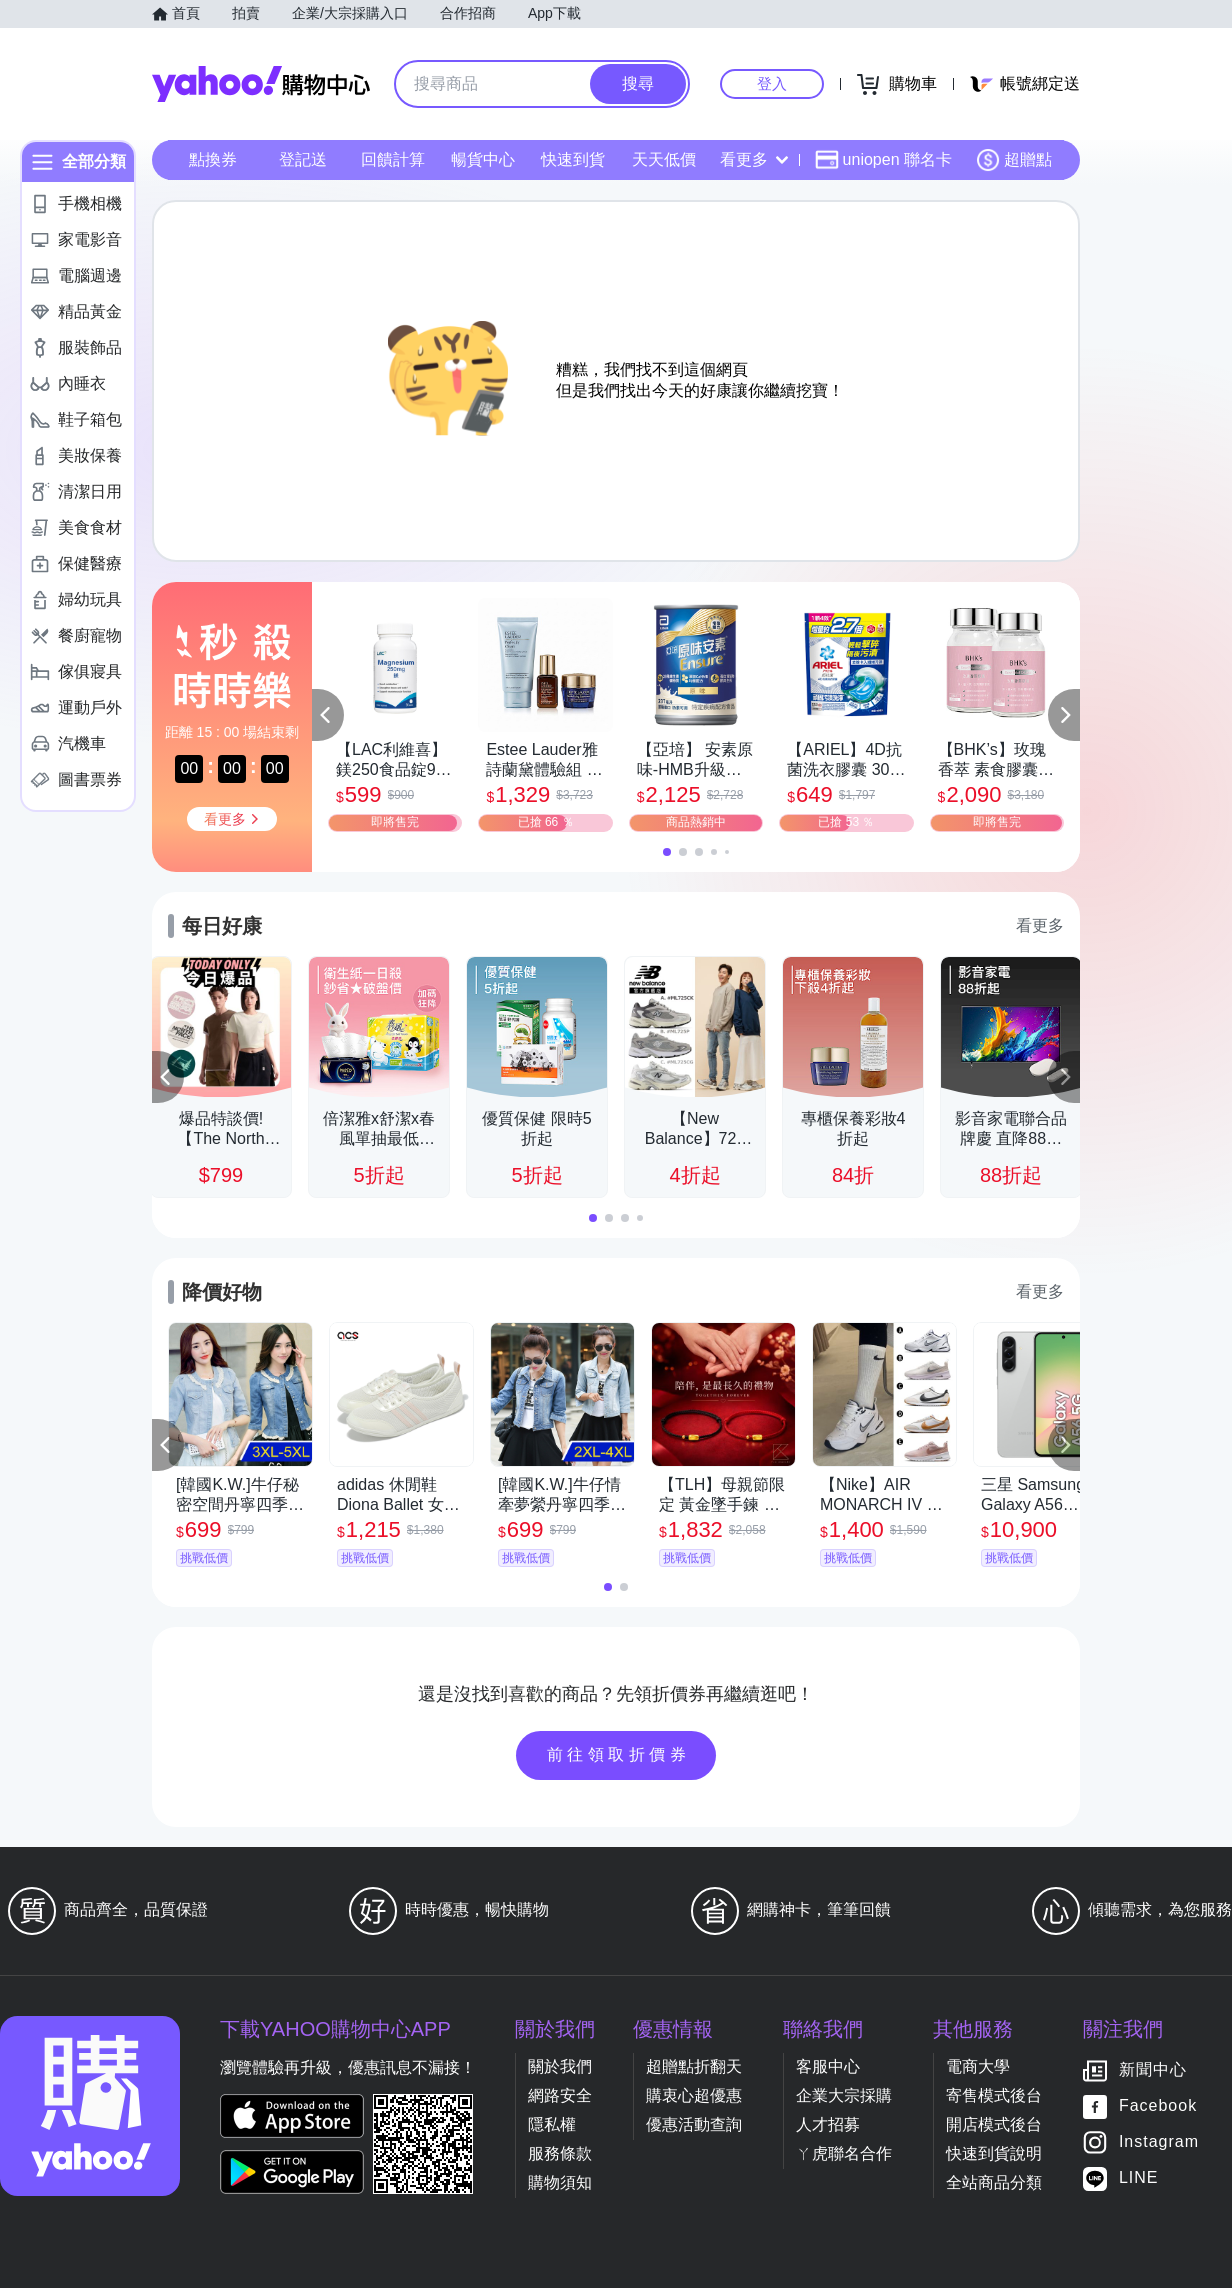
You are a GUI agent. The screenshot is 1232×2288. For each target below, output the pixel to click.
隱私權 (552, 2124)
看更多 (754, 159)
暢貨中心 (483, 159)
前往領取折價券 (619, 1754)
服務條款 (560, 2153)
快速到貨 (573, 159)
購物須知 (560, 2182)
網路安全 (560, 2095)
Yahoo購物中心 (261, 84)
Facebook (1158, 2106)
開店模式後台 (994, 2124)
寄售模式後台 (994, 2095)
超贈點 (1014, 160)
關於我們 (560, 2066)
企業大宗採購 (844, 2095)
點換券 (213, 159)
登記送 (303, 159)
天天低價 (664, 159)
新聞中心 (1153, 2070)
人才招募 (828, 2124)
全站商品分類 (994, 2182)
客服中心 (828, 2066)
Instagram (1159, 2142)
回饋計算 (393, 159)
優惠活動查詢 (694, 2124)
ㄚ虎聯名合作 (844, 2153)
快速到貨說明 (994, 2153)
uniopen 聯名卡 (883, 160)
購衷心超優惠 (694, 2095)
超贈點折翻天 (694, 2066)
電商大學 (978, 2066)
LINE (1139, 2178)
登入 (772, 83)
